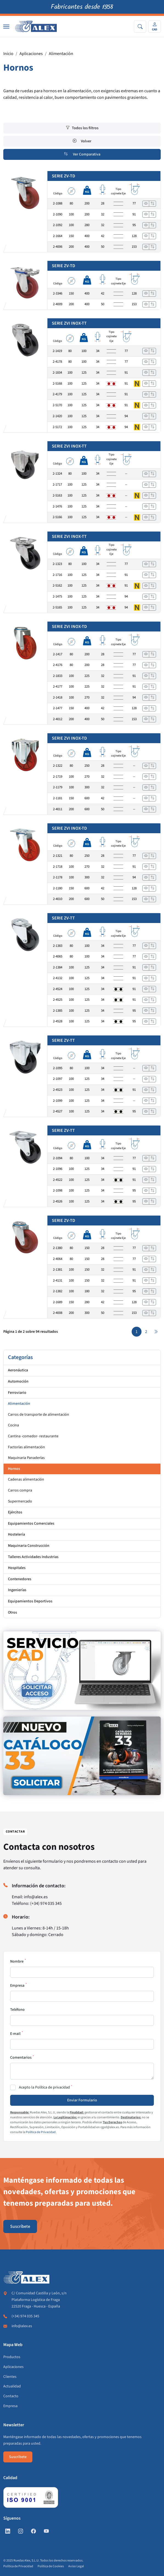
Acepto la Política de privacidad (44, 2087)
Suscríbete (20, 2226)
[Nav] (6, 26)
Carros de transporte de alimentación (38, 1414)
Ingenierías (17, 1590)
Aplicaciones (31, 54)
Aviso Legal (76, 2566)
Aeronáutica (18, 1370)
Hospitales (17, 1568)
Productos (11, 2357)
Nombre (17, 1961)
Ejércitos (15, 1512)
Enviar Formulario (82, 2100)
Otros (12, 1612)
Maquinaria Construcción (28, 1545)
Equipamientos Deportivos (30, 1601)
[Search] (140, 26)
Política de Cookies (51, 2566)
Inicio (8, 54)
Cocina (13, 1425)
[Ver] (145, 204)
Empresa (17, 1985)
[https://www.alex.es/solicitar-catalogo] (82, 1756)
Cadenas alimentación (26, 1479)
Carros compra (20, 1490)
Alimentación (61, 54)
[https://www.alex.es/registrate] (82, 1670)
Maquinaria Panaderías (26, 1458)
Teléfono (17, 2009)
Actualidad (12, 2386)
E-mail (15, 2033)
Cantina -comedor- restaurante (33, 1436)
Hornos (14, 1469)
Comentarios (21, 2057)
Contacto (10, 2396)
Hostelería (16, 1534)
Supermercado (20, 1501)
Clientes (9, 2376)
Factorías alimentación (26, 1447)
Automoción (18, 1381)
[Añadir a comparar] (152, 204)
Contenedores (19, 1579)
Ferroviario (17, 1392)
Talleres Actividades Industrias (33, 1557)
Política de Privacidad (41, 2132)
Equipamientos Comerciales (31, 1523)
